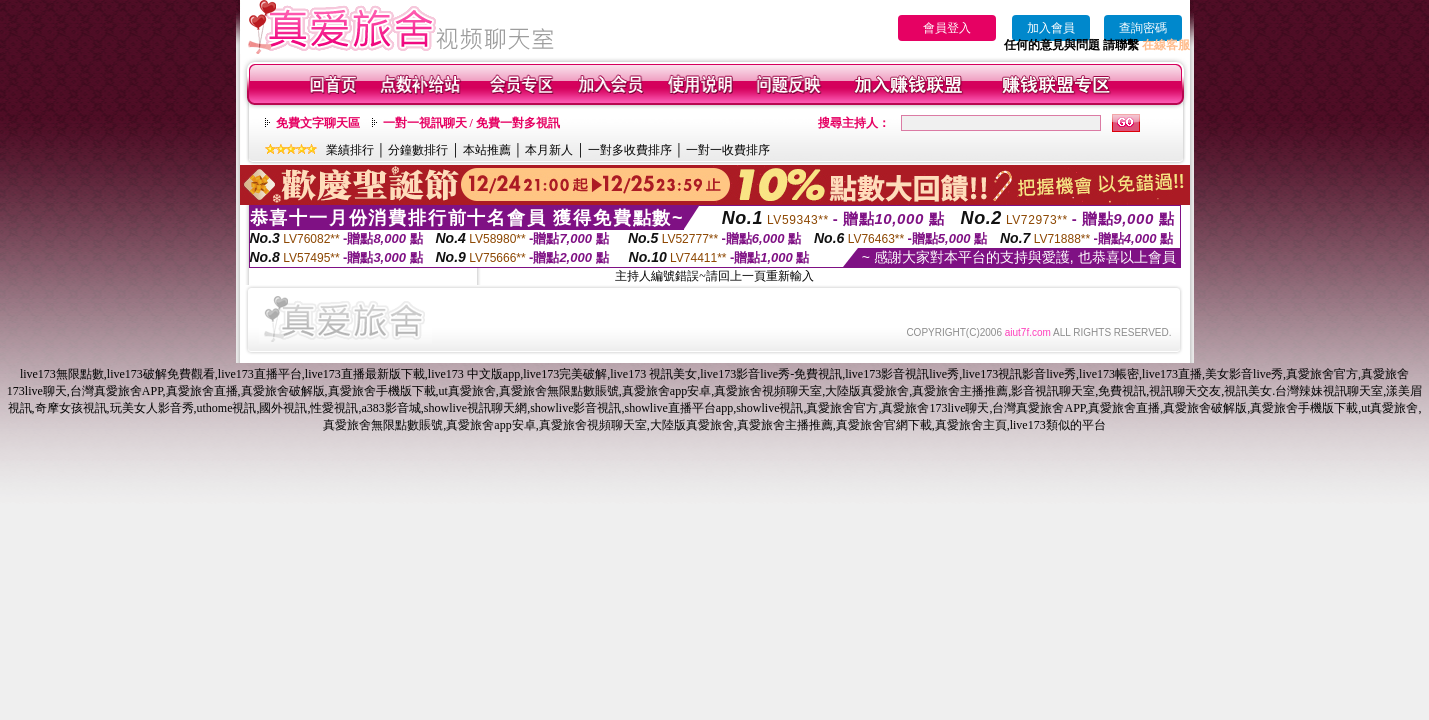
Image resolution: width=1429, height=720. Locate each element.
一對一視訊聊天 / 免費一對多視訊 (471, 123)
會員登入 (947, 28)
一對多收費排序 (630, 150)
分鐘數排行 (418, 150)
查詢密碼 (1143, 28)
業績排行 (350, 150)
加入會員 (1051, 28)
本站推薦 (487, 150)
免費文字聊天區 (318, 123)
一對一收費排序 (728, 150)
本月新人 (549, 150)
